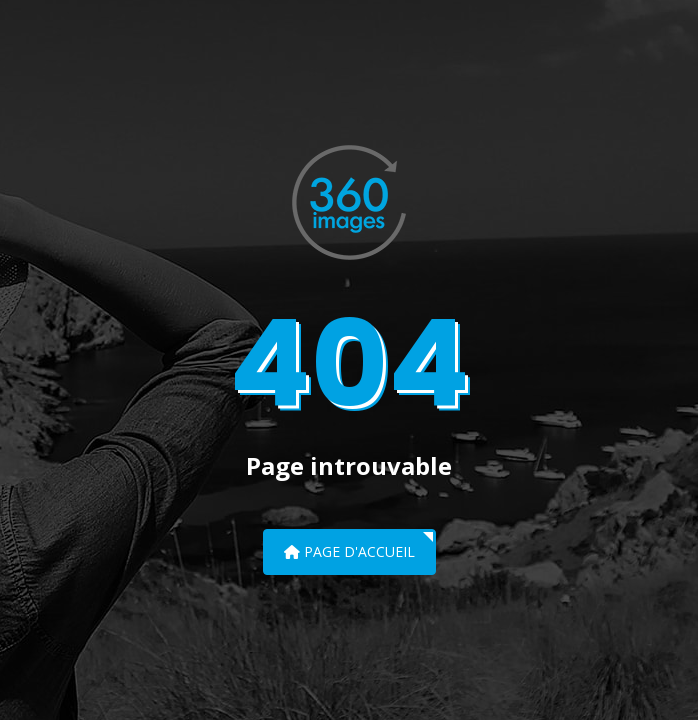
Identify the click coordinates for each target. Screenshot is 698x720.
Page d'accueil (349, 551)
